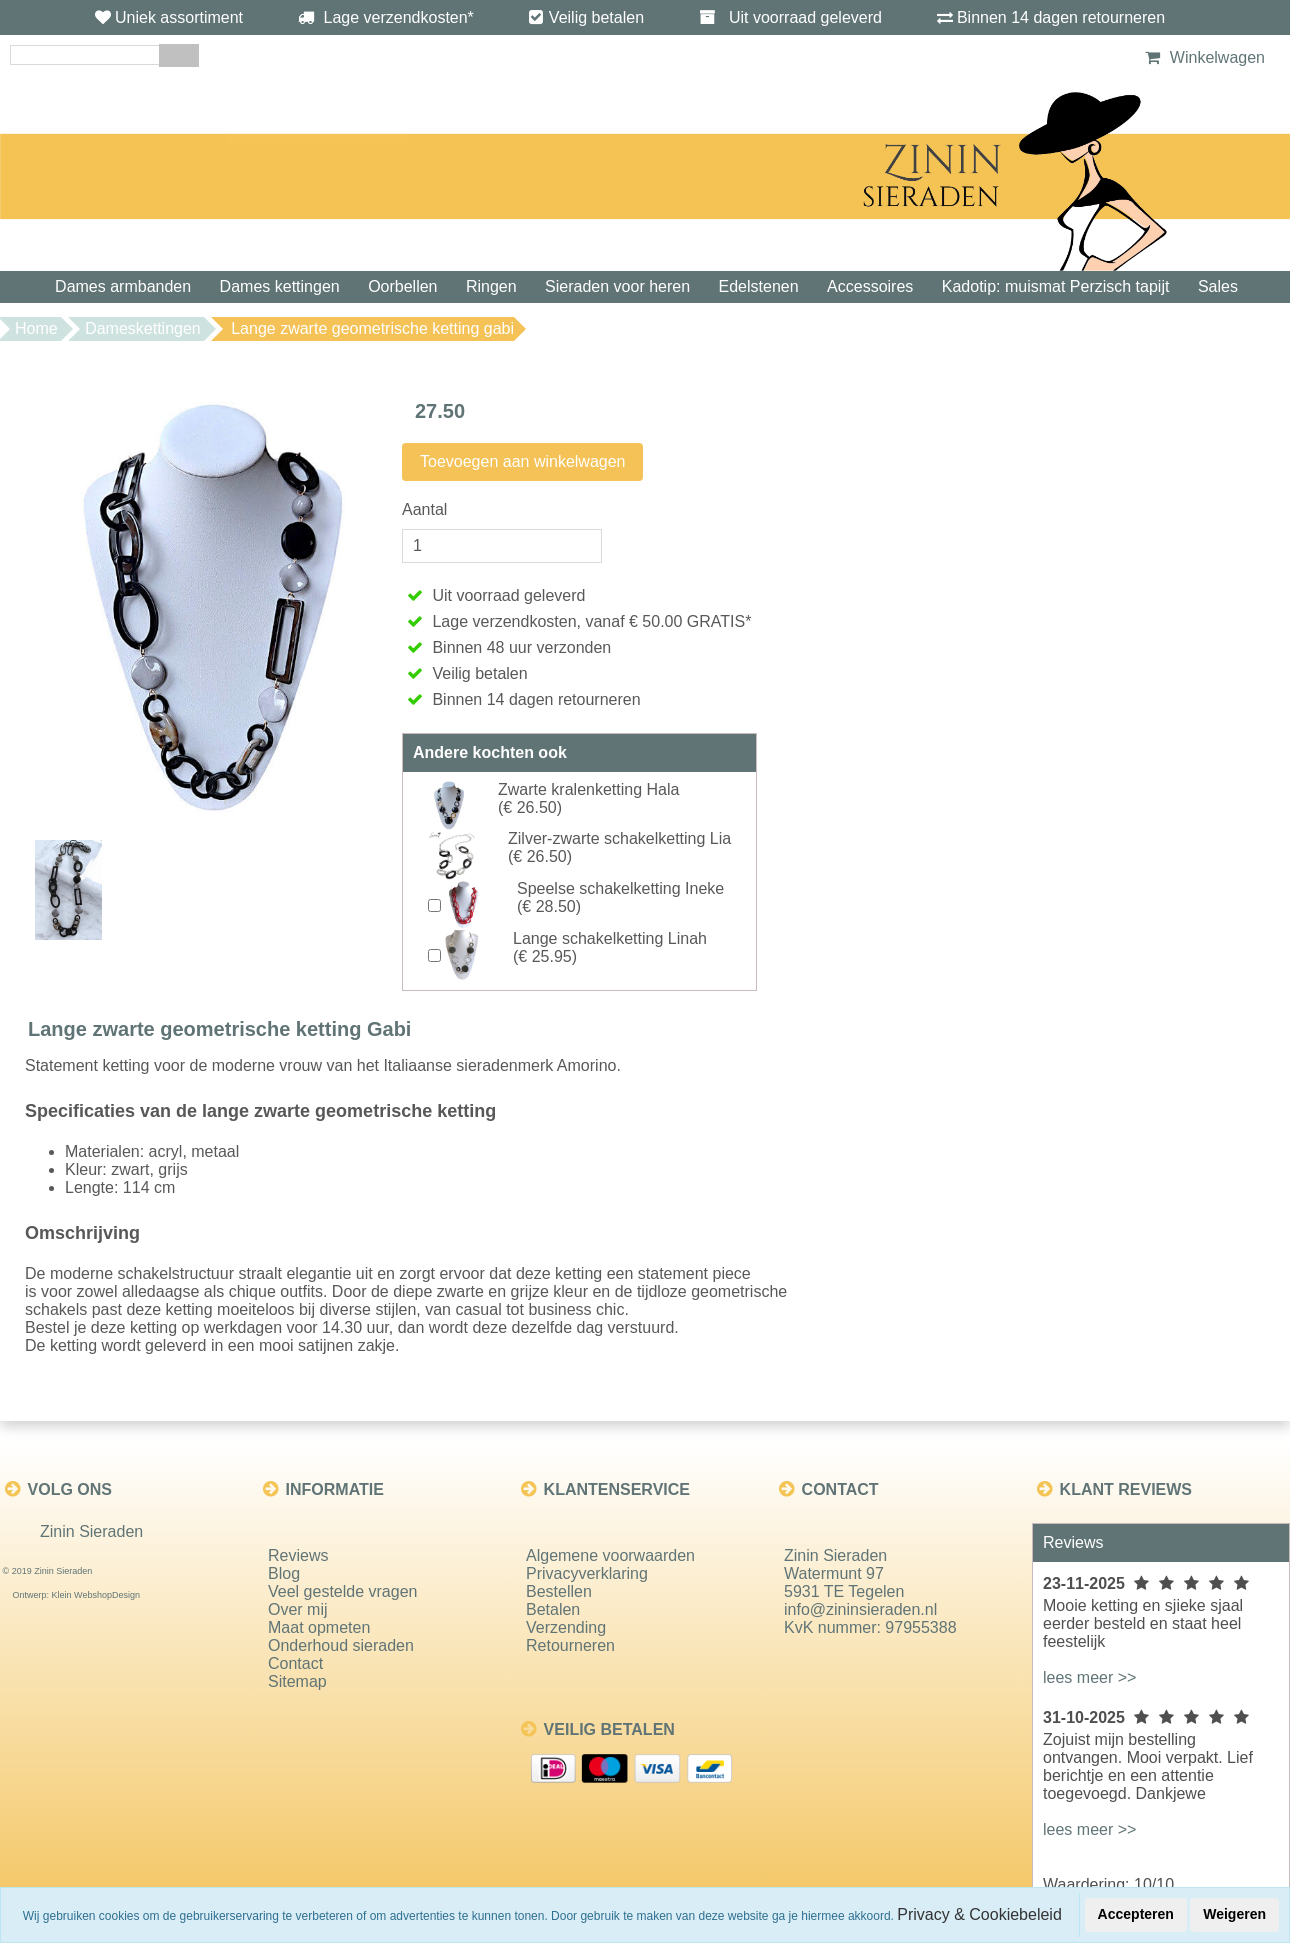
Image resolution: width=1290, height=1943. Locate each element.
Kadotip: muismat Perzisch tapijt (1056, 286)
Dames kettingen (280, 286)
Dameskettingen (143, 328)
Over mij (298, 1609)
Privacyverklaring (587, 1573)
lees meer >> (1089, 1677)
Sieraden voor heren (617, 286)
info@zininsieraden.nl (860, 1609)
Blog (284, 1573)
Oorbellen (402, 286)
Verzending (566, 1627)
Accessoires (870, 286)
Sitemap (297, 1681)
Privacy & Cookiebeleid (979, 1914)
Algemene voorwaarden (610, 1555)
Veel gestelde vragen (342, 1591)
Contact (295, 1663)
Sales (1218, 286)
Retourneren (570, 1645)
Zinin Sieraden (91, 1531)
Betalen (553, 1609)
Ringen (491, 286)
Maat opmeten (319, 1627)
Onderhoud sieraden (341, 1645)
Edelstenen (759, 286)
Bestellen (559, 1591)
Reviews (298, 1555)
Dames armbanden (123, 286)
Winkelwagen (1202, 57)
